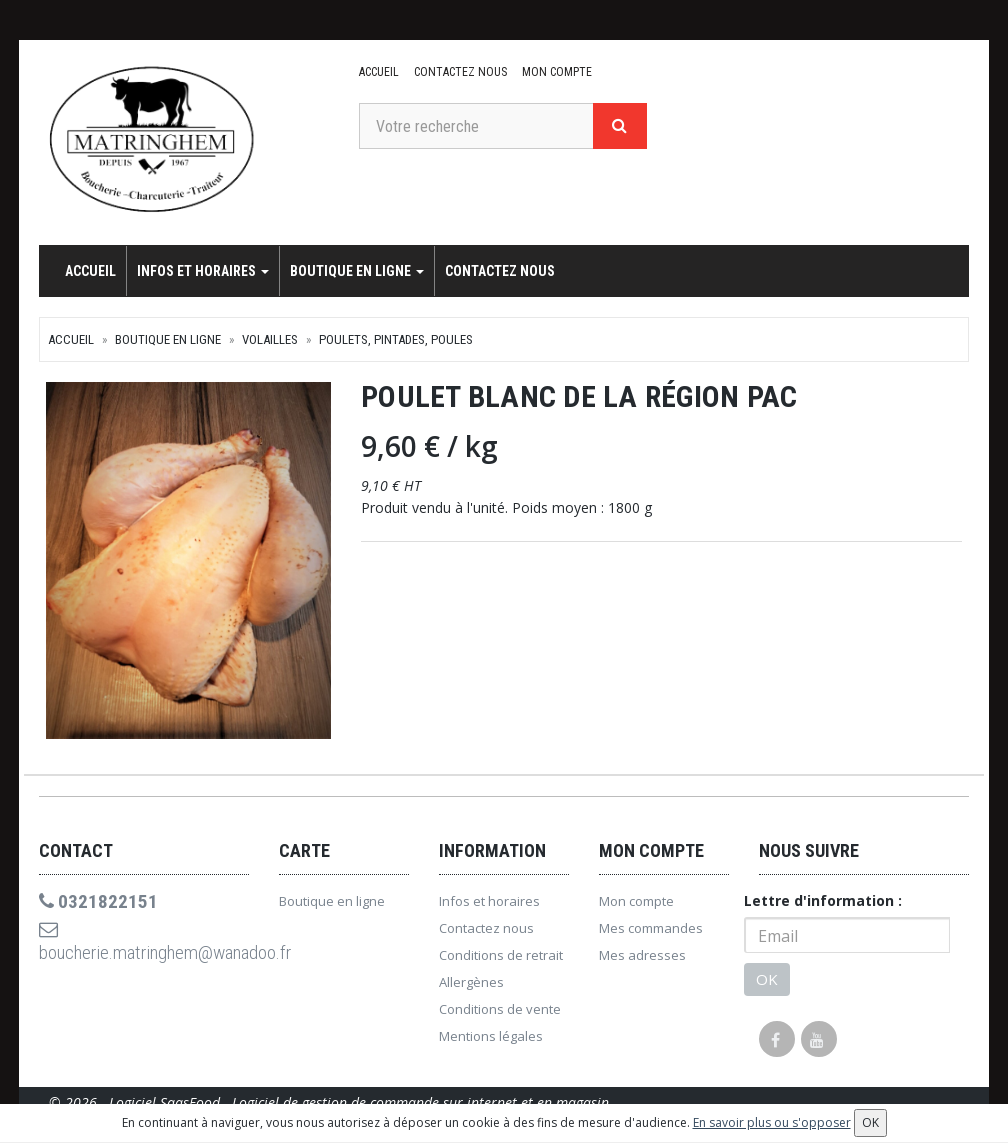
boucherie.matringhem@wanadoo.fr (144, 950)
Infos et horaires (203, 271)
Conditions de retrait (501, 961)
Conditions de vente (500, 1015)
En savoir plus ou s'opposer (772, 1122)
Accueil (379, 72)
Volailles (270, 339)
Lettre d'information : (823, 906)
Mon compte (555, 72)
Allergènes (471, 988)
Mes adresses (642, 961)
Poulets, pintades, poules (396, 339)
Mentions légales (491, 1042)
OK (767, 985)
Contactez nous (459, 72)
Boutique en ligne (357, 271)
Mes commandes (651, 934)
